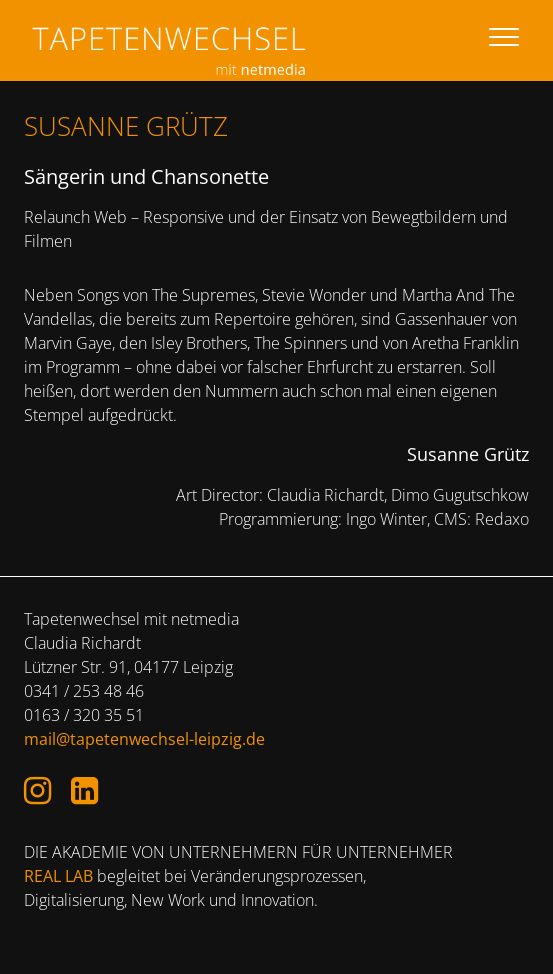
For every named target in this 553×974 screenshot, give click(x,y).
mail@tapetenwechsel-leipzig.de (144, 739)
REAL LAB (58, 876)
